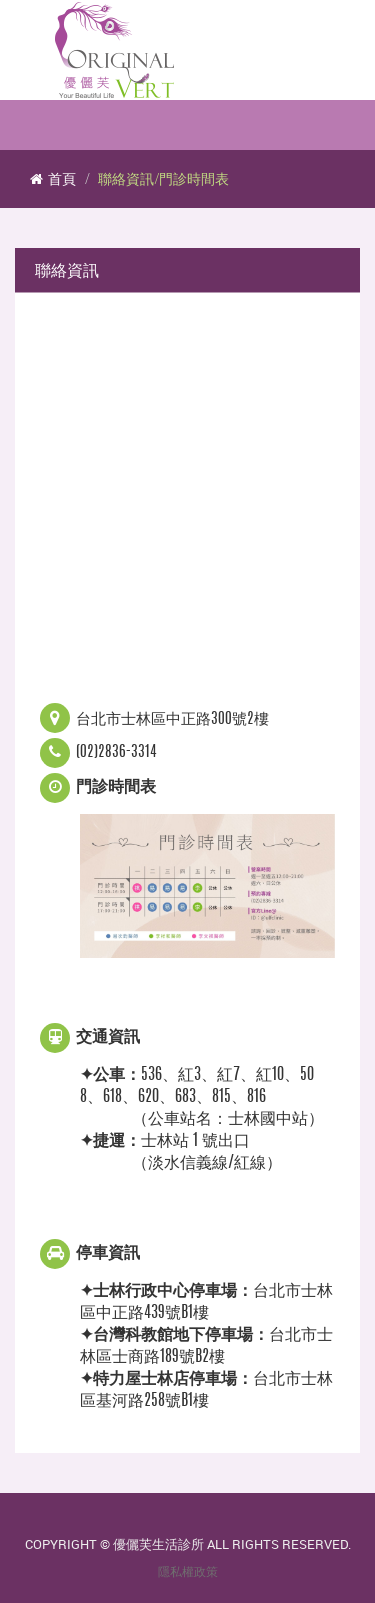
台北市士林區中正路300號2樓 (172, 719)
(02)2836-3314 (116, 752)
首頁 (53, 178)
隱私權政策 (188, 1572)
